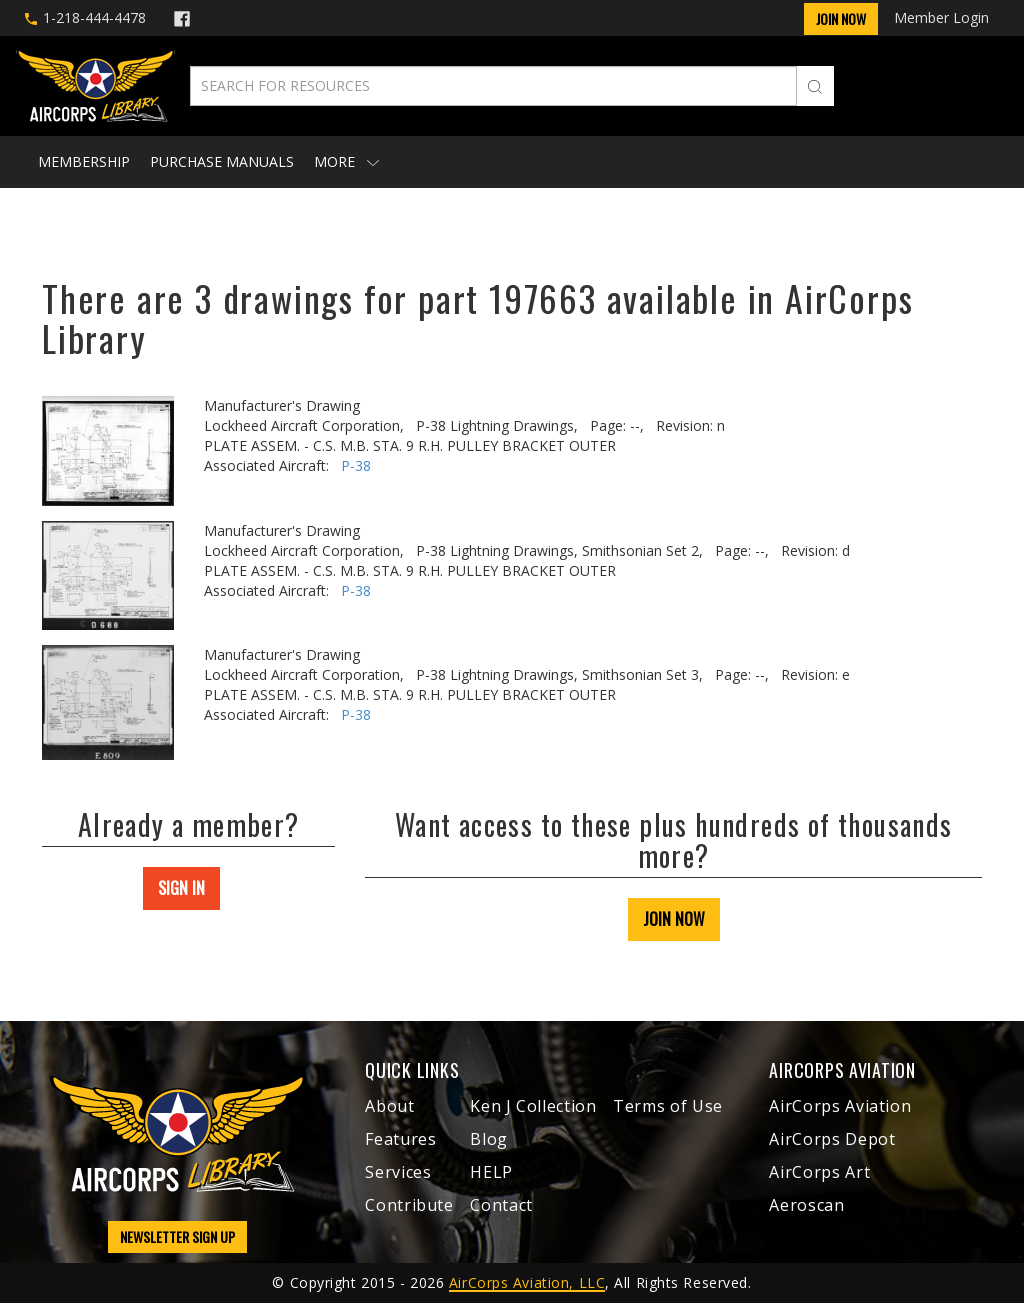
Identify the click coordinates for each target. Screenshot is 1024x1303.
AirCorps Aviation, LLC (527, 1282)
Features (400, 1139)
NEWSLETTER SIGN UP (177, 1236)
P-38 (356, 465)
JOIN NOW (674, 919)
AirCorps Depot (832, 1139)
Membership (84, 161)
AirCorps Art (819, 1172)
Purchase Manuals (222, 161)
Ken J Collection (533, 1106)
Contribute (409, 1205)
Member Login (941, 17)
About (389, 1106)
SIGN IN (181, 888)
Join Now (841, 18)
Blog (489, 1139)
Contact (501, 1205)
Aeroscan (806, 1205)
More (346, 161)
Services (398, 1172)
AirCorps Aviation (840, 1106)
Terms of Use (668, 1106)
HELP (491, 1172)
